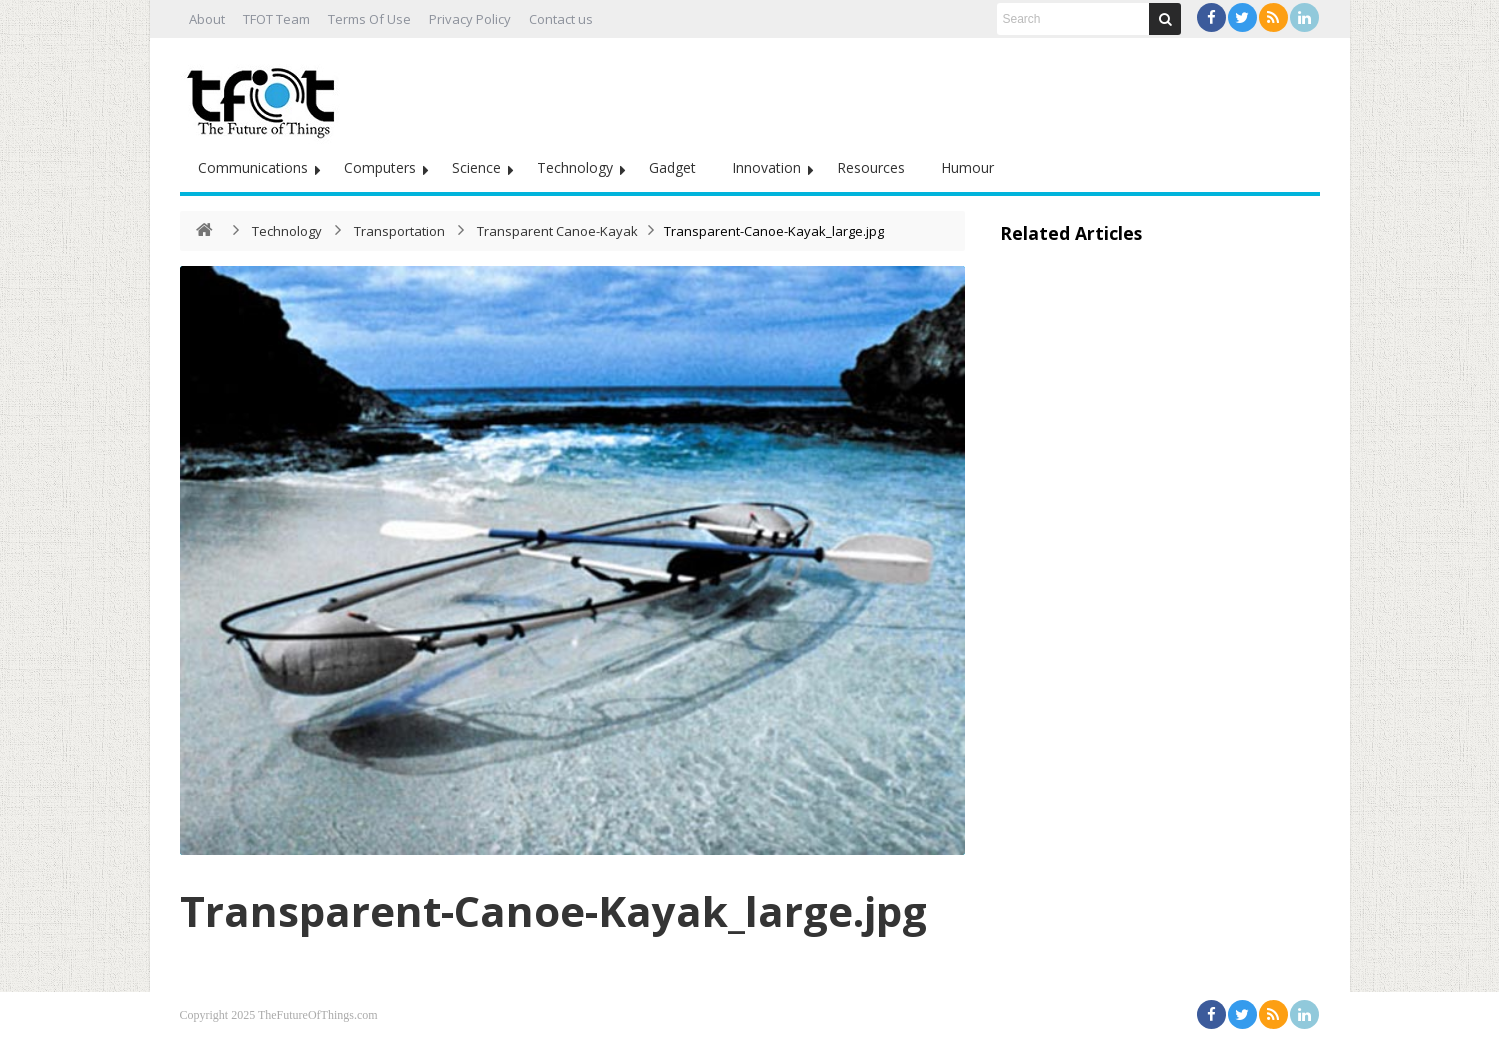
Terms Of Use (369, 19)
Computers (380, 167)
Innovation (766, 167)
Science (476, 167)
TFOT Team (276, 19)
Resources (871, 167)
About (207, 19)
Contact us (561, 19)
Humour (967, 167)
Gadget (672, 167)
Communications (253, 167)
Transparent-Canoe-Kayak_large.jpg (553, 910)
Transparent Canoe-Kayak (557, 231)
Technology (575, 167)
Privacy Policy (470, 19)
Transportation (399, 231)
